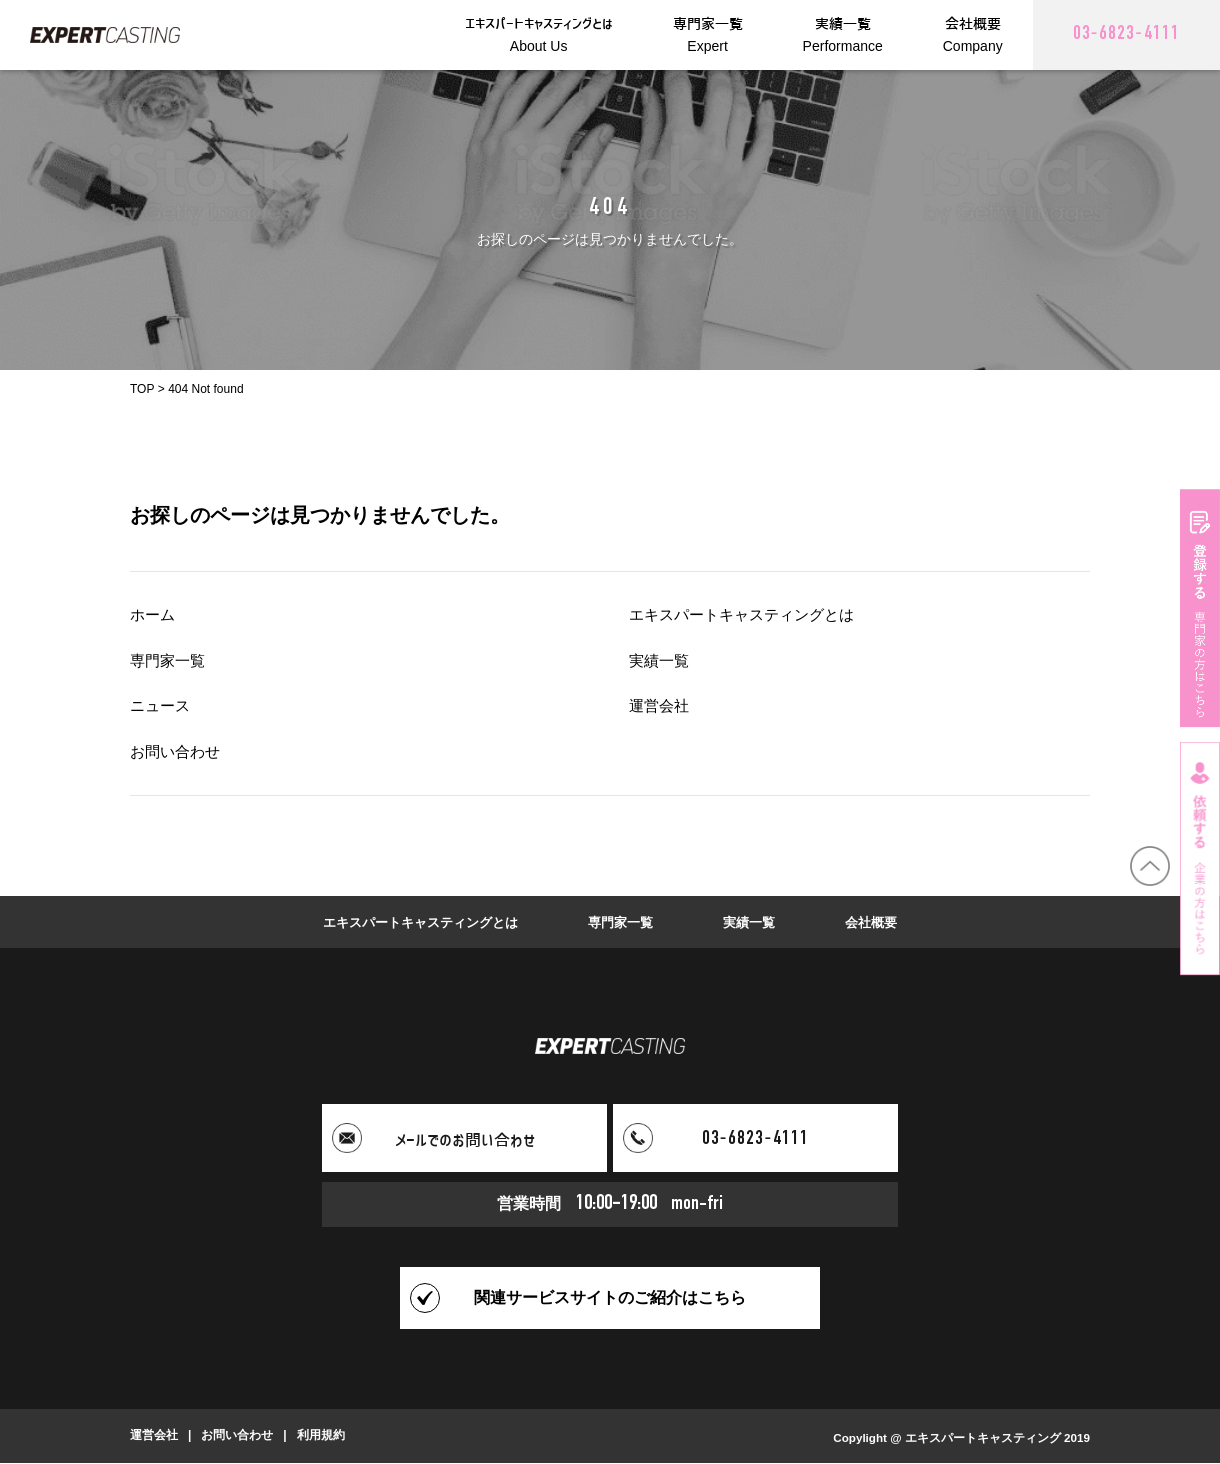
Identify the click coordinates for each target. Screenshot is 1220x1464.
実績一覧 (661, 660)
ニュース (162, 705)
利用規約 (321, 1437)
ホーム (154, 614)
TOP (142, 389)
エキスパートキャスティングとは (749, 614)
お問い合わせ (178, 751)
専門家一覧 (170, 660)
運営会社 (661, 705)
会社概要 (883, 922)
